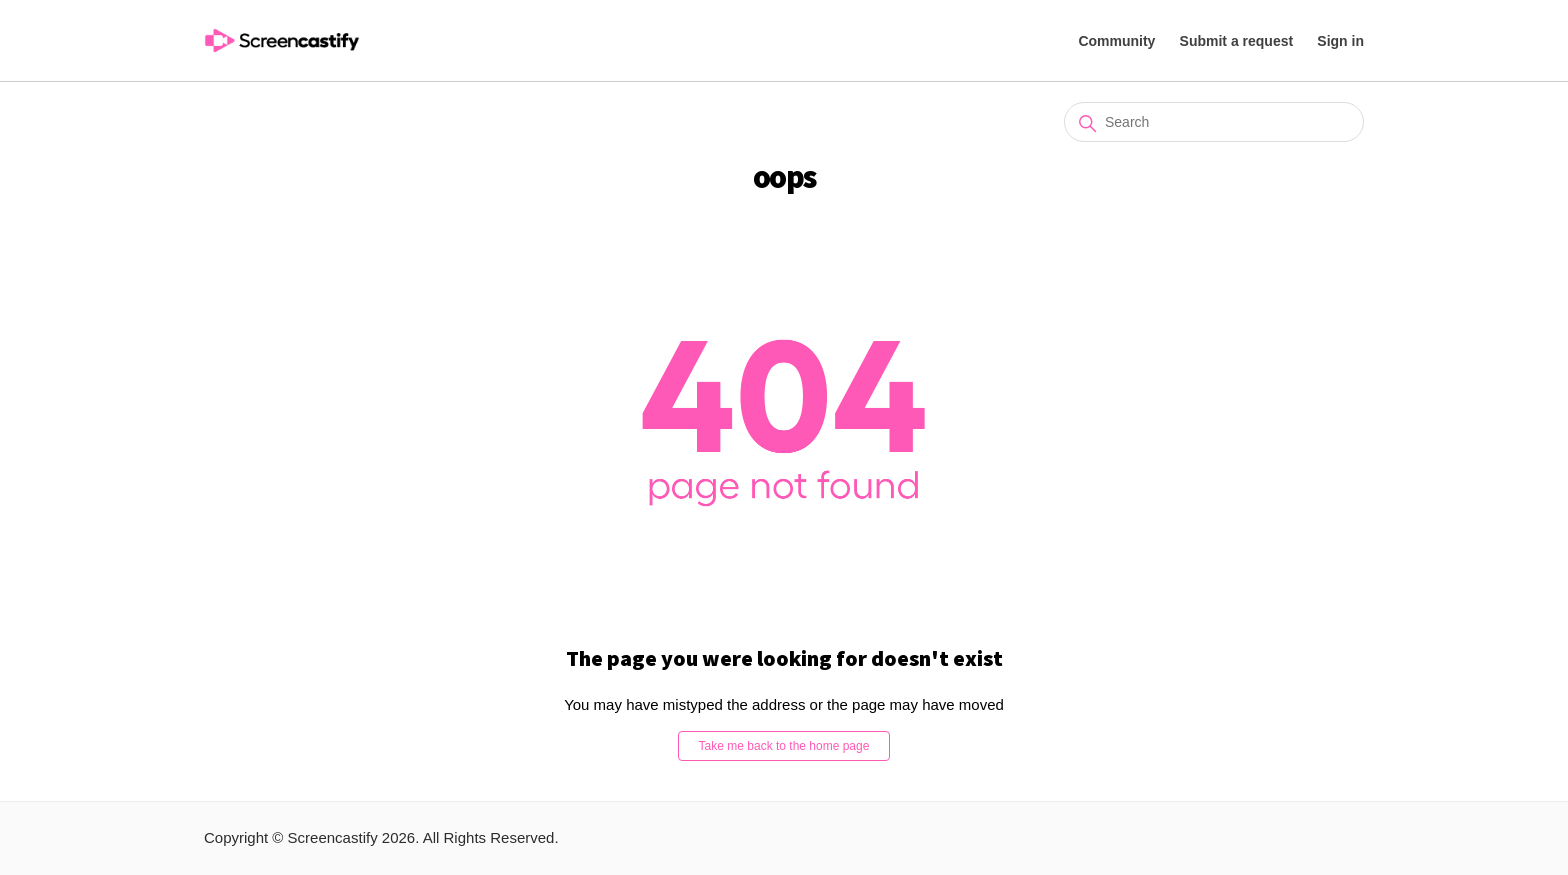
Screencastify (333, 837)
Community (1116, 41)
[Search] (1214, 122)
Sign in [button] (1340, 41)
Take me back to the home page (784, 746)
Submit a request (1237, 41)
